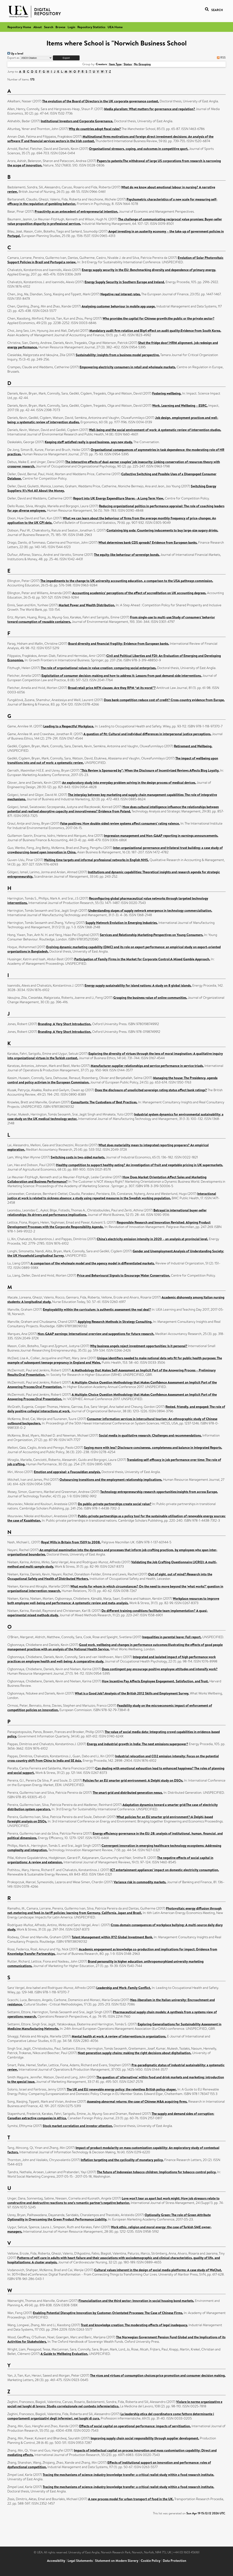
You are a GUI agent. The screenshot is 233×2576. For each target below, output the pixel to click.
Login (71, 27)
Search (48, 27)
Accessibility (56, 2560)
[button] (66, 57)
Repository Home (19, 27)
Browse (60, 27)
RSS (221, 57)
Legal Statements (80, 2560)
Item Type (115, 64)
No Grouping (142, 64)
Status (128, 64)
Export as (13, 58)
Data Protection (174, 2560)
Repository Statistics (91, 27)
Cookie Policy (150, 2560)
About (37, 27)
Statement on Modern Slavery (116, 2560)
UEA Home (115, 27)
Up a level (15, 53)
